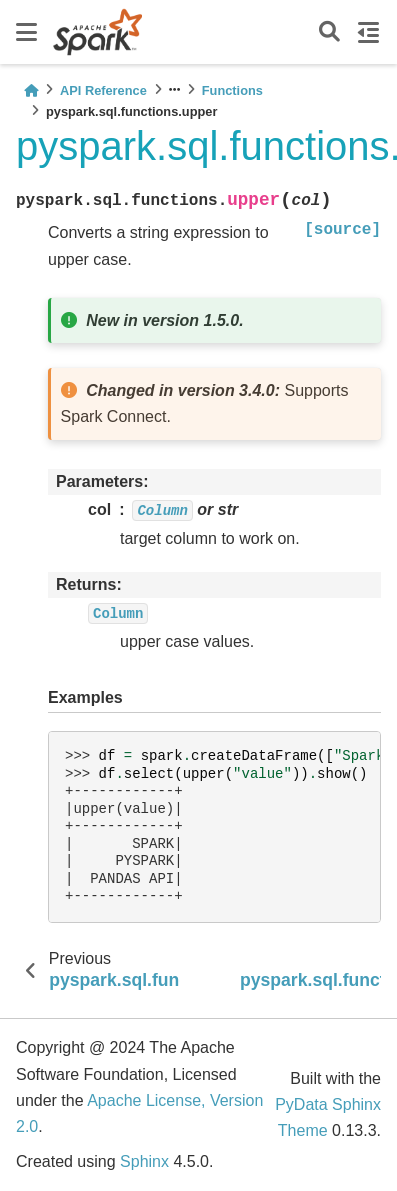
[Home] (31, 90)
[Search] (329, 32)
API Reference (103, 90)
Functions (232, 90)
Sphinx (144, 1161)
